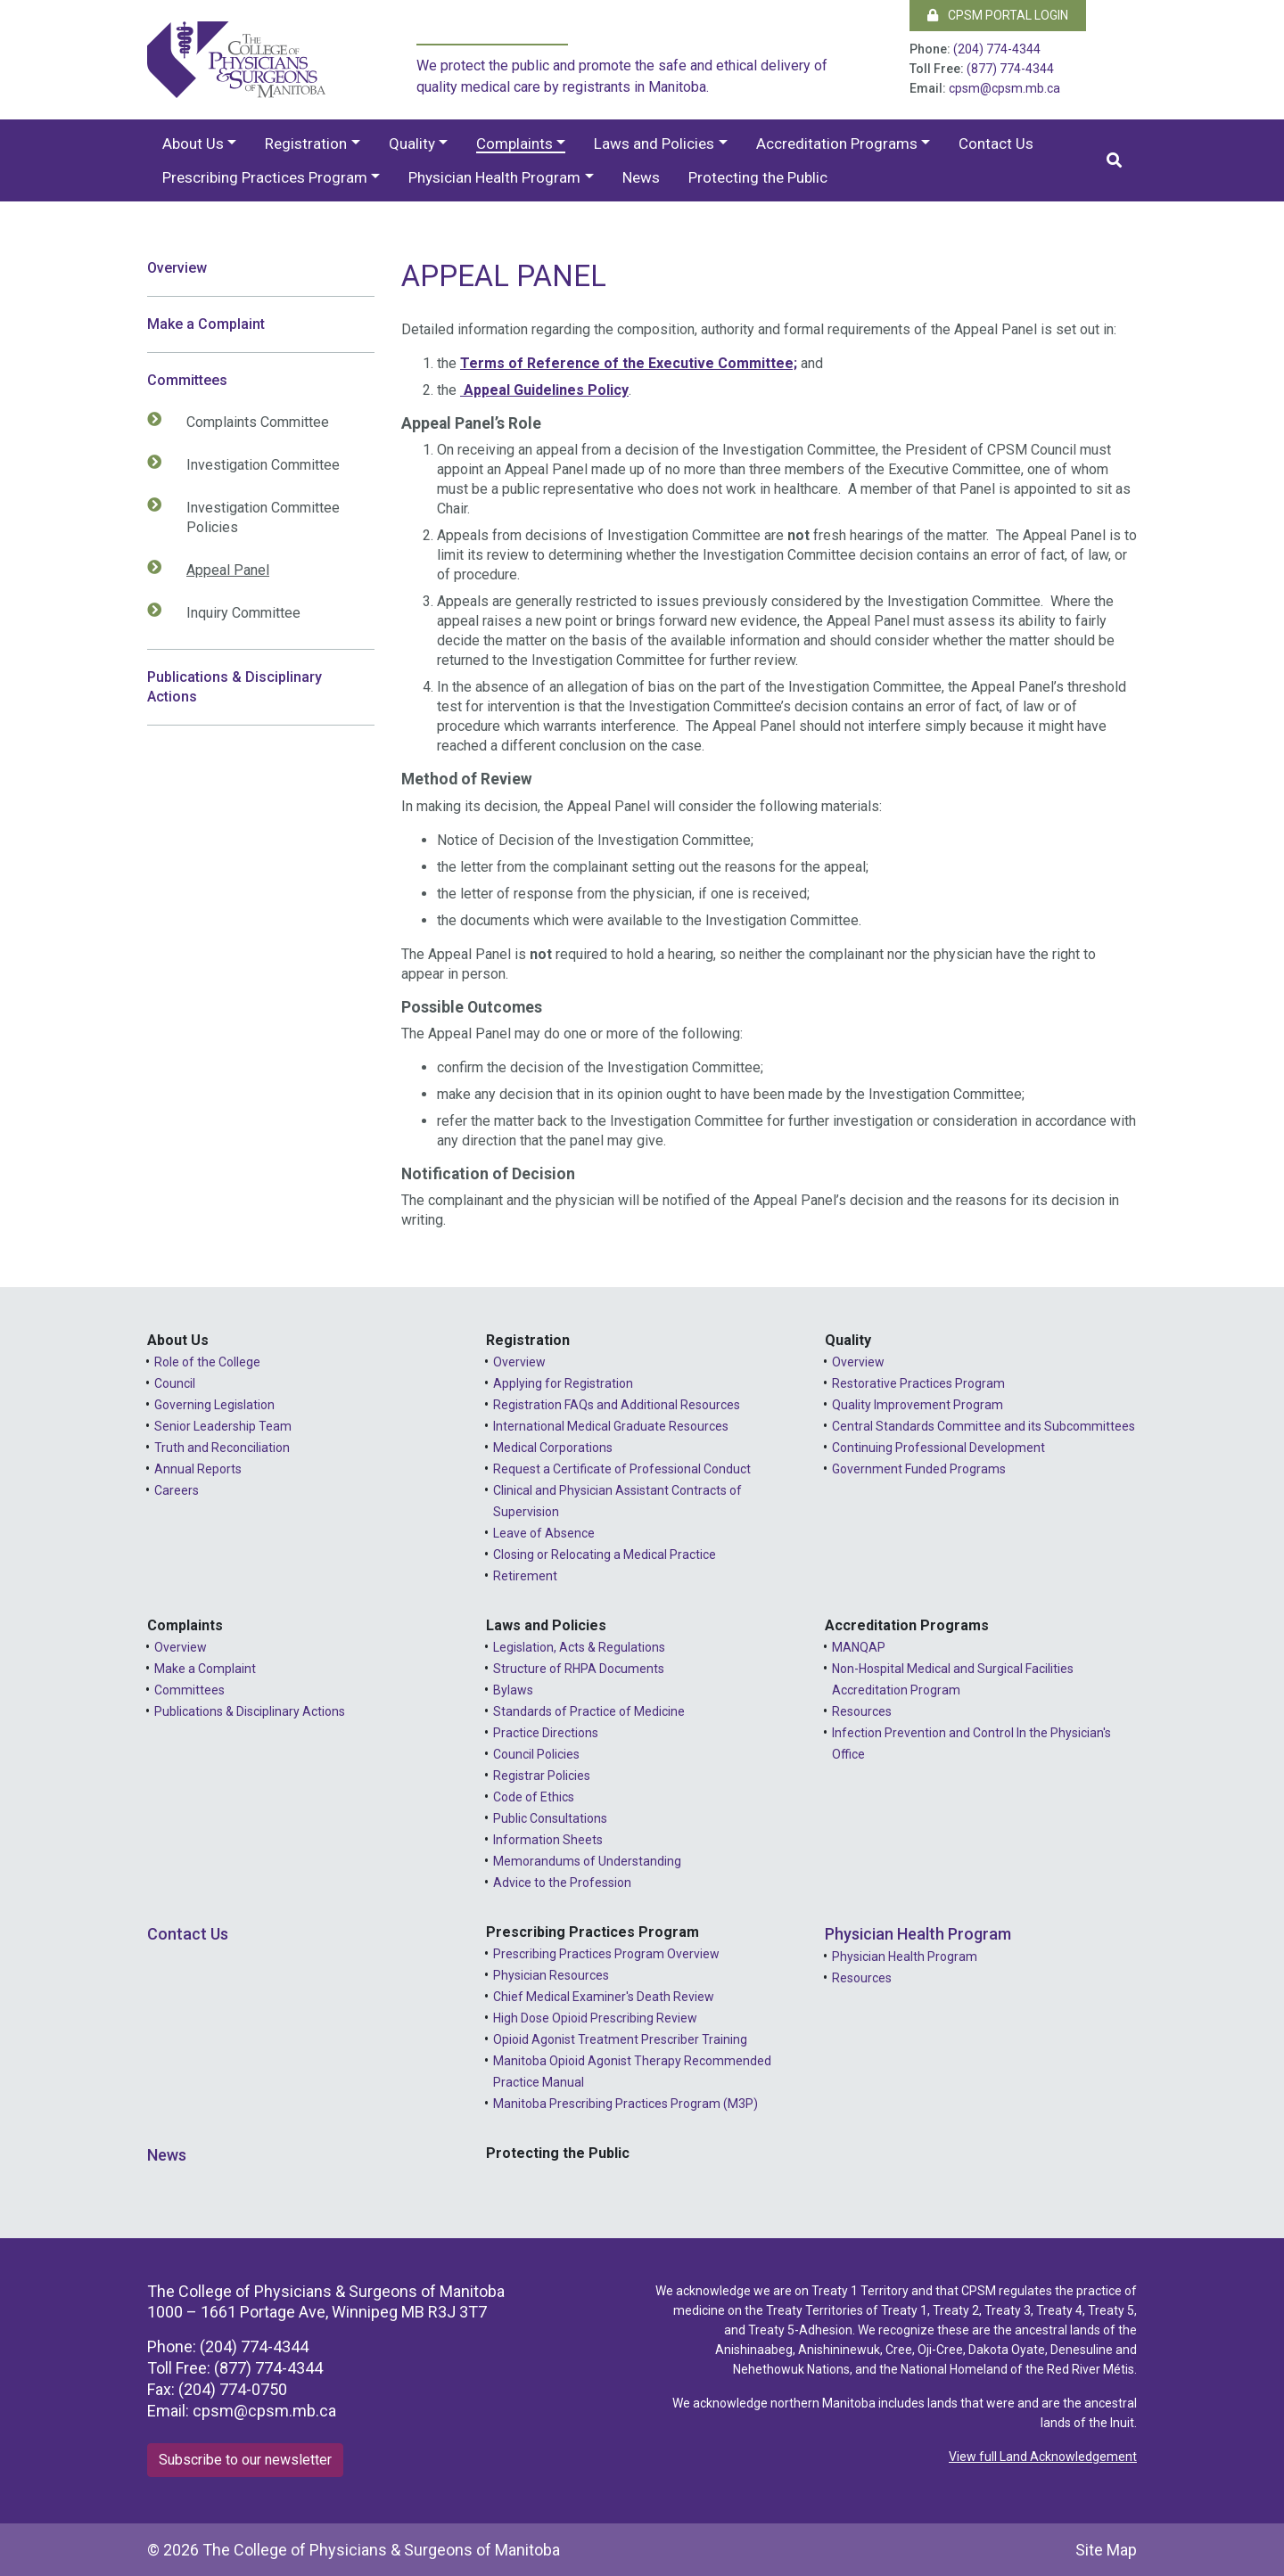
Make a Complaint (206, 324)
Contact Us (996, 143)
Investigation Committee (254, 464)
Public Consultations (550, 1818)
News (641, 177)
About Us (193, 143)
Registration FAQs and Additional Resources (616, 1405)
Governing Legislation (214, 1405)
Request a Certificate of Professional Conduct (622, 1469)
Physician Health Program (494, 177)
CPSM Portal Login (997, 15)
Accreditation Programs (837, 143)
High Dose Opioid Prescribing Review (595, 2018)
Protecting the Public (757, 177)
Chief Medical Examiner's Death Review (603, 1996)
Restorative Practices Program (918, 1383)
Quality (412, 143)
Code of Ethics (533, 1797)
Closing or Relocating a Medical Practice (604, 1554)
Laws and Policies (654, 143)
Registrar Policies (541, 1775)
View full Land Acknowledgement (1043, 2456)
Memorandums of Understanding (587, 1861)
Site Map (1106, 2549)
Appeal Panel (219, 569)
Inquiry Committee (234, 612)
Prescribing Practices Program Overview (606, 1954)
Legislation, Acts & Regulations (579, 1647)
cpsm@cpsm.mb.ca (1004, 88)
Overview (177, 267)
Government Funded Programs (919, 1469)
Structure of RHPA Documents (578, 1668)
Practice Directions (545, 1733)
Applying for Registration (563, 1383)
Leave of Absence (544, 1533)
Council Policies (536, 1754)
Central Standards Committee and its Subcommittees (983, 1426)
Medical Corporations (553, 1447)
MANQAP (858, 1647)
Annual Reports (198, 1469)
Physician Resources (551, 1975)
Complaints (514, 143)
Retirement (525, 1576)
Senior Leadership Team (223, 1426)
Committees (187, 380)
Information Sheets (548, 1840)
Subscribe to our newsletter (245, 2459)
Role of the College (207, 1362)
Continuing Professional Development (938, 1447)
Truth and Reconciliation (222, 1447)
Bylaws (513, 1690)
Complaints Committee (249, 422)
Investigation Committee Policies (254, 517)
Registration (306, 143)
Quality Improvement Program (917, 1405)
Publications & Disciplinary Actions (234, 687)
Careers (176, 1490)
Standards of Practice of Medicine (589, 1711)
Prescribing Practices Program (264, 177)
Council (174, 1383)
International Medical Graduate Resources (610, 1426)
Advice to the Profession (562, 1882)
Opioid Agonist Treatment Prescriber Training (620, 2039)
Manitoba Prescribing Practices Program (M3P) (625, 2103)
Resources (862, 1711)
